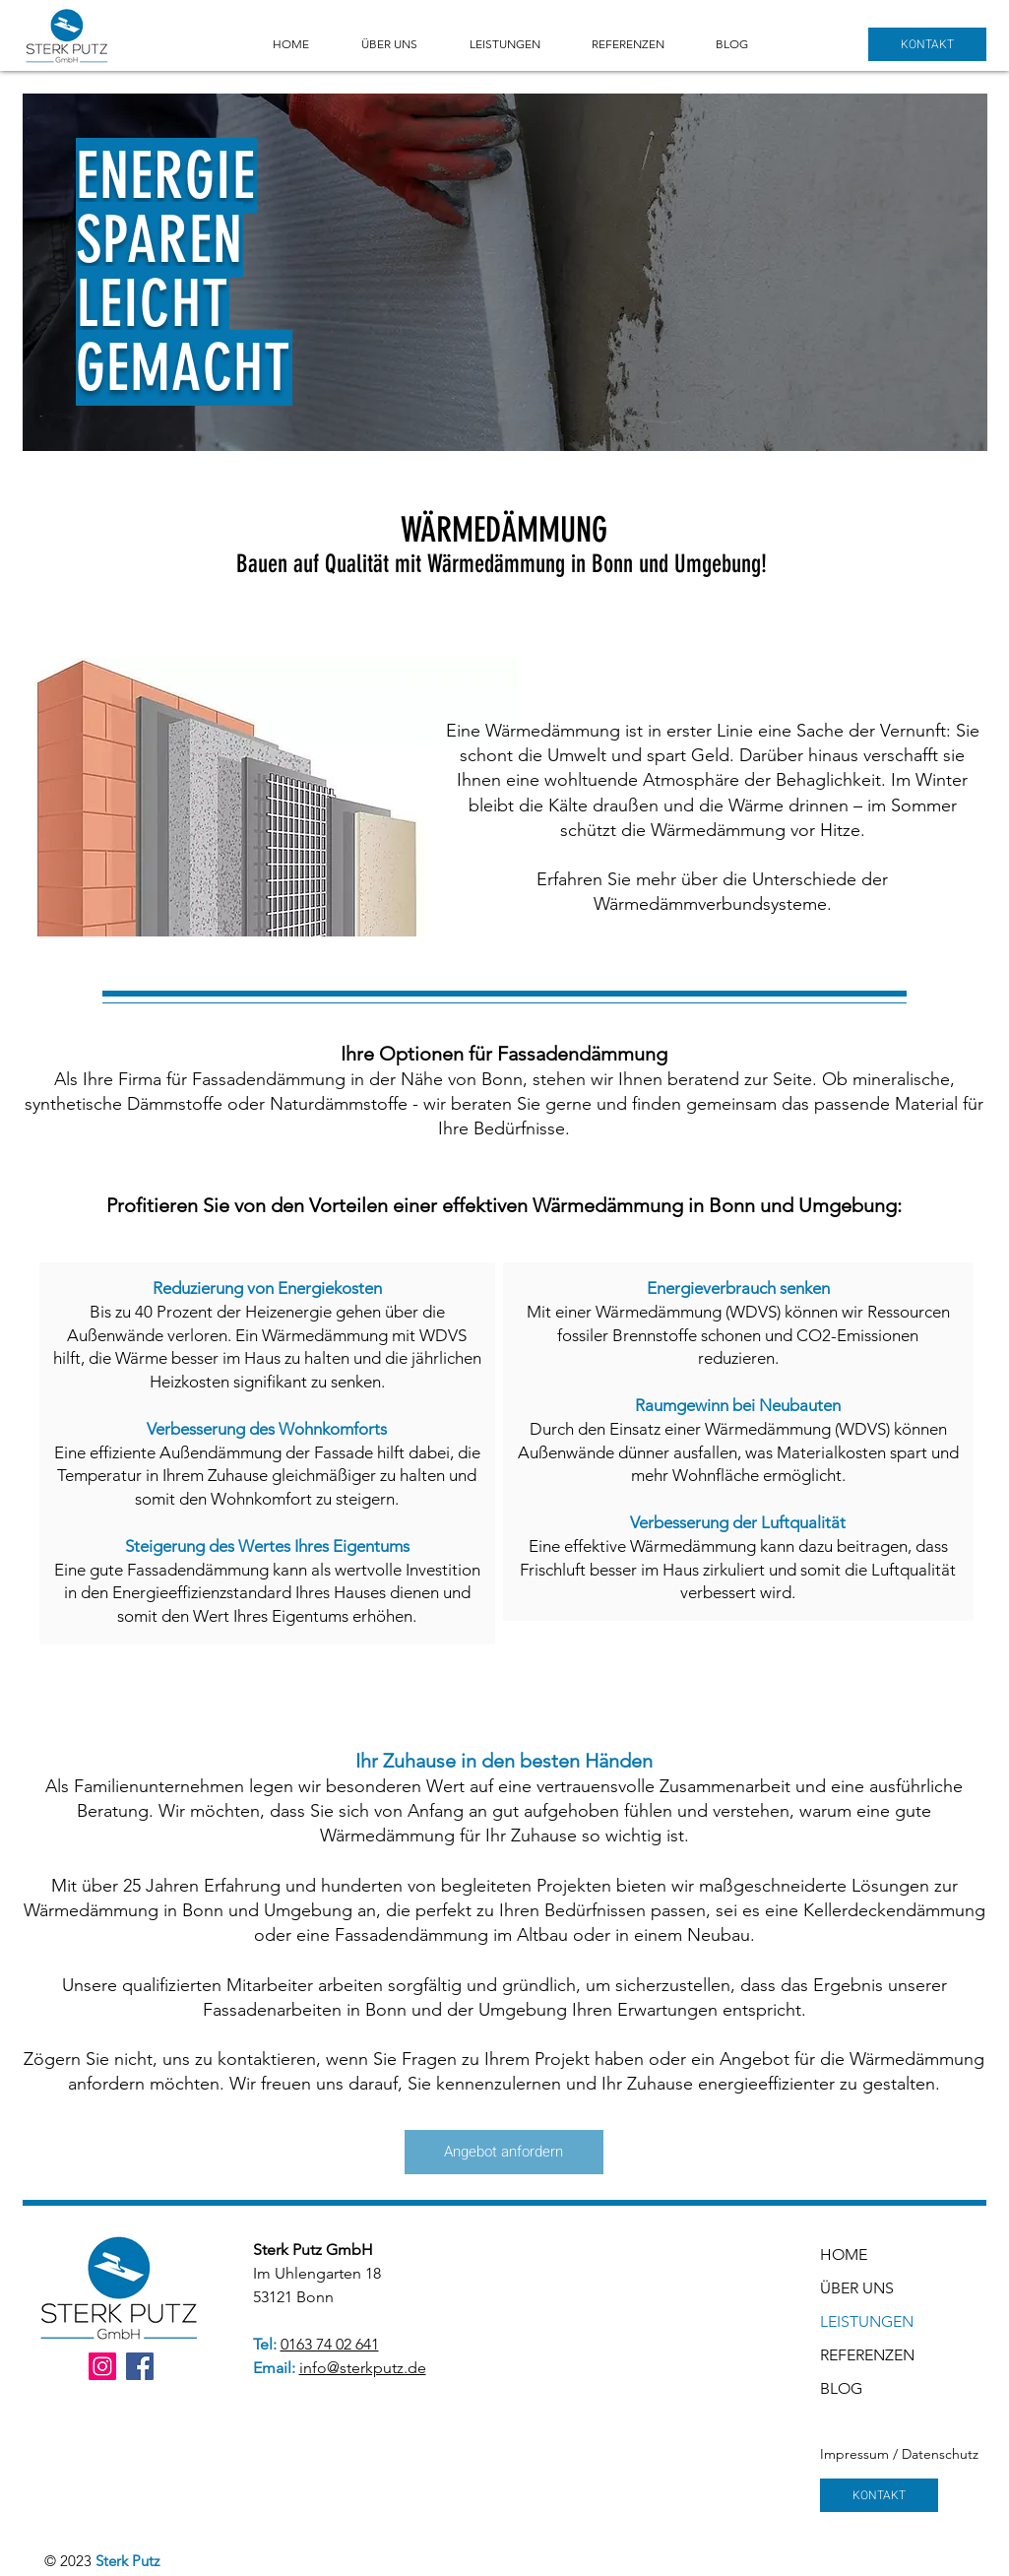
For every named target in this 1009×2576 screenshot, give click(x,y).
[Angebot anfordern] (504, 2152)
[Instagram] (102, 2366)
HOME (843, 2254)
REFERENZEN (852, 2355)
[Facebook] (140, 2366)
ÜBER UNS (852, 2288)
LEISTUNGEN (852, 2321)
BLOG (841, 2388)
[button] (516, 44)
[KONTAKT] (927, 44)
